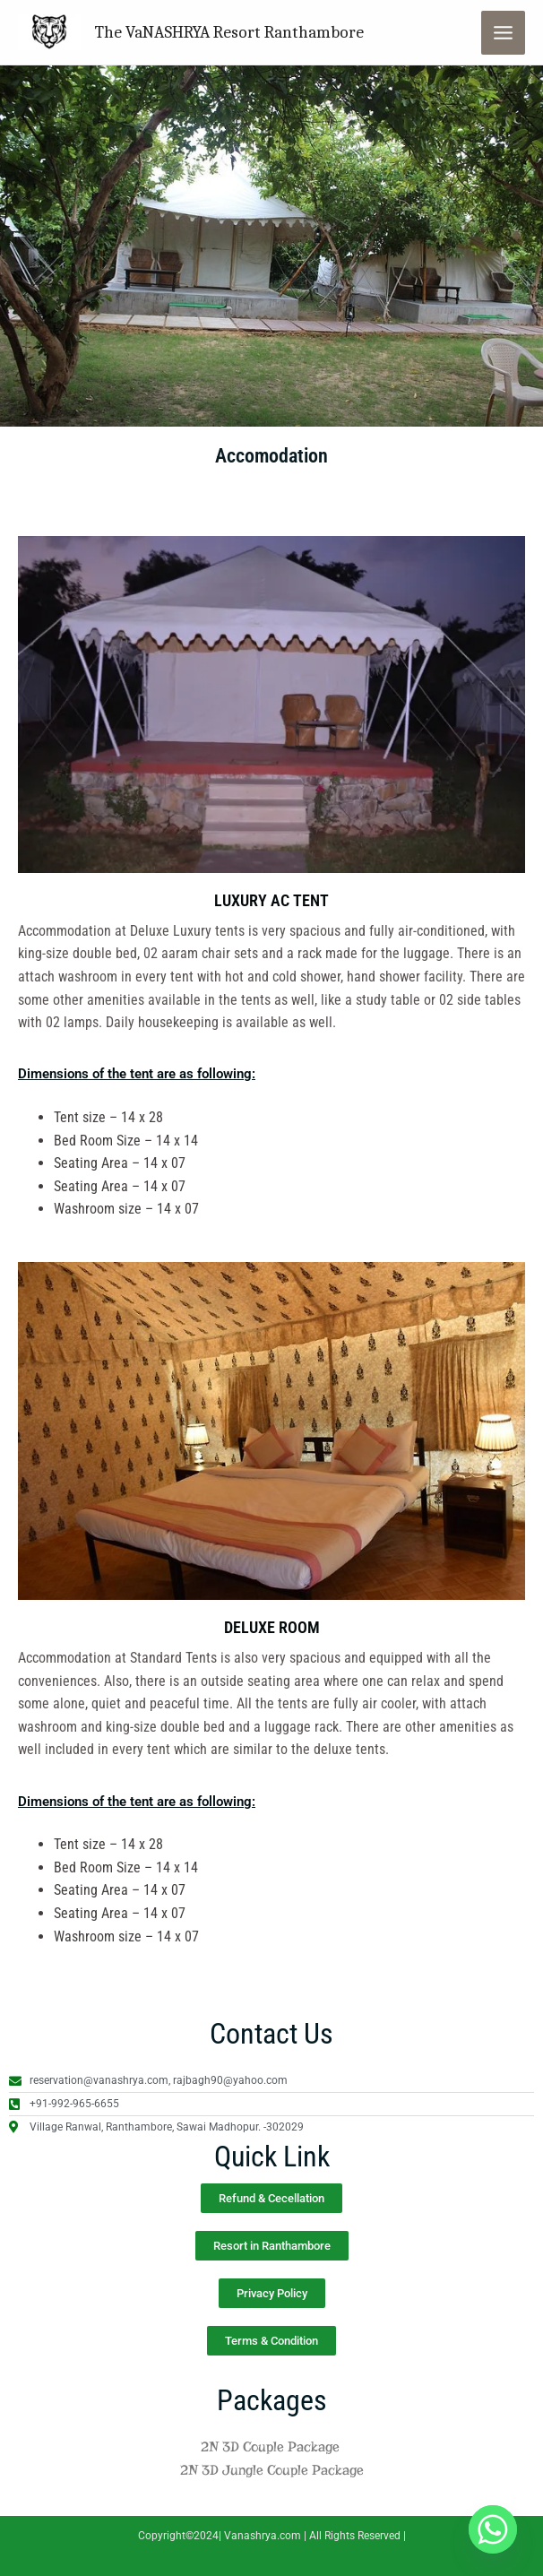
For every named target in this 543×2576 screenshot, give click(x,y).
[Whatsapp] (493, 2529)
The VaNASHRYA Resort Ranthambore (226, 31)
